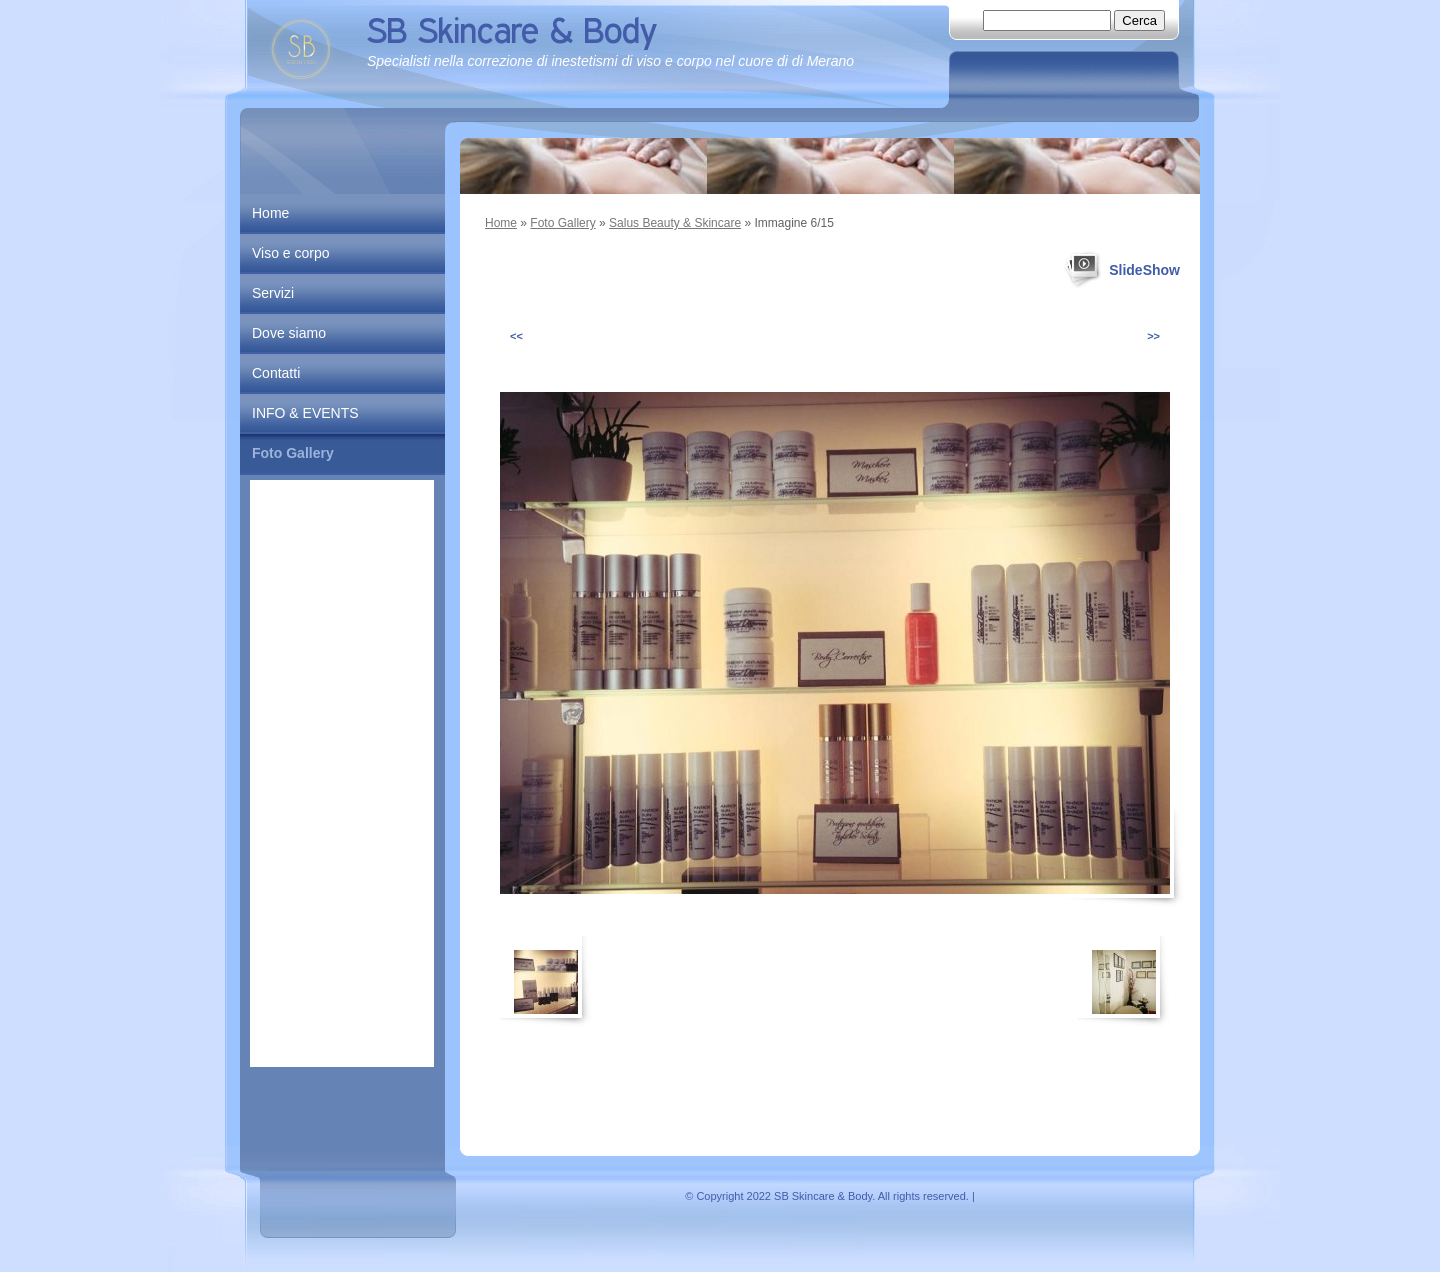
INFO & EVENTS (305, 413)
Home (501, 223)
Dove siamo (289, 333)
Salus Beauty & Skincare (675, 223)
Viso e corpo (291, 253)
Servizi (273, 293)
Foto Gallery (562, 223)
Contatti (276, 373)
